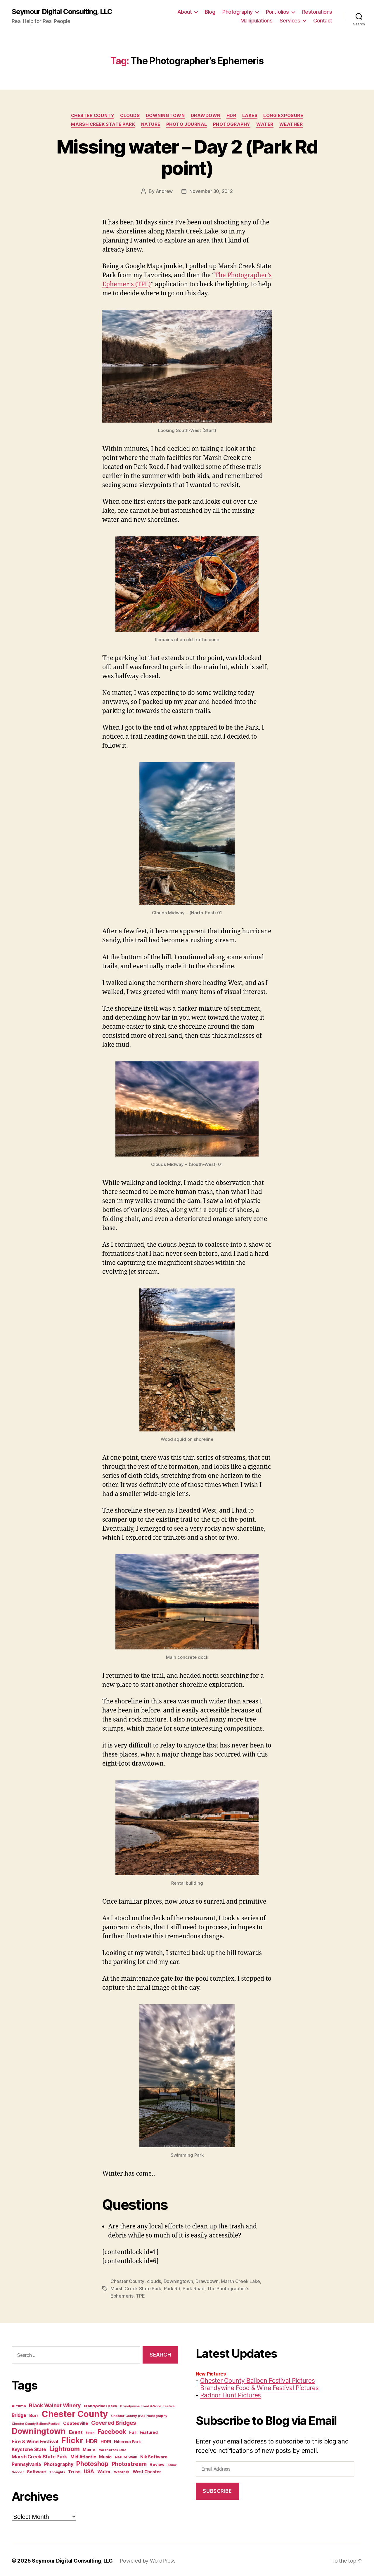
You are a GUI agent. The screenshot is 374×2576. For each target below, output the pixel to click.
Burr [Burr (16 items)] (34, 2414)
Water (265, 124)
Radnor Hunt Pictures (230, 2394)
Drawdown (206, 115)
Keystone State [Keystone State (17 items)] (29, 2448)
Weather (291, 124)
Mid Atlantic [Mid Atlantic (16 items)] (83, 2455)
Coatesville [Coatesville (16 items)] (75, 2422)
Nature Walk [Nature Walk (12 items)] (126, 2456)
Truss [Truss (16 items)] (74, 2470)
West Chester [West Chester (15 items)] (147, 2470)
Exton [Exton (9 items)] (90, 2432)
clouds (130, 115)
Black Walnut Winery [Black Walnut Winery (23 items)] (55, 2404)
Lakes (250, 115)
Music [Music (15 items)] (105, 2455)
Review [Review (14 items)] (157, 2463)
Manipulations (256, 21)
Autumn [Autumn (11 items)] (19, 2405)
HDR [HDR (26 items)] (91, 2440)
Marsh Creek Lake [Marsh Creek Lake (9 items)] (112, 2449)
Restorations (317, 12)
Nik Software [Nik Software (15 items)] (153, 2455)
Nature (150, 124)
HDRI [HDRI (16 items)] (106, 2440)
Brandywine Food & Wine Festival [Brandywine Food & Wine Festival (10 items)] (147, 2405)
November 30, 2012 (211, 191)
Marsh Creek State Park (103, 124)
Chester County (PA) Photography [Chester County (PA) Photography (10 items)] (139, 2415)
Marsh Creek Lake (240, 2281)
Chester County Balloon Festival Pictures (257, 2379)
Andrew (164, 191)
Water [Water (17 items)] (104, 2470)
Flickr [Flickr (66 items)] (72, 2439)
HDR (232, 115)
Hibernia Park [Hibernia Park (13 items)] (127, 2440)
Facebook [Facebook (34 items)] (112, 2430)
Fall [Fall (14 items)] (132, 2431)
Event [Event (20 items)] (76, 2431)
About (184, 12)
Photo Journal (186, 124)
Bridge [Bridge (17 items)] (19, 2414)
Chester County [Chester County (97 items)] (75, 2413)
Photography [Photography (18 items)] (58, 2463)
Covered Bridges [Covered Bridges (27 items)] (113, 2421)
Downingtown (165, 115)
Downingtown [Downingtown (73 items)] (39, 2430)
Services (290, 21)
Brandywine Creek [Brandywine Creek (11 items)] (100, 2405)
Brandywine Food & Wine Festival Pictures (259, 2386)
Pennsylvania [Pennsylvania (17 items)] (26, 2463)
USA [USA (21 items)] (89, 2470)
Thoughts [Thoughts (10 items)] (57, 2471)
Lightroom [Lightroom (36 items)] (64, 2447)
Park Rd (172, 2288)
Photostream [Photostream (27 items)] (129, 2462)
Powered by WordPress (148, 2559)
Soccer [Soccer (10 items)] (18, 2471)
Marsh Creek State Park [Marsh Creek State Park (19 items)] (39, 2455)
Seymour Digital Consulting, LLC (62, 11)
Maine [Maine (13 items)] (89, 2448)
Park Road (194, 2288)
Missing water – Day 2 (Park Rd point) (187, 157)
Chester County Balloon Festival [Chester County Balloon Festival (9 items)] (36, 2423)
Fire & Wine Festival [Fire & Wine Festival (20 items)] (35, 2440)
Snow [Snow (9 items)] (171, 2464)
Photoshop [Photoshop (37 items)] (92, 2462)
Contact (322, 21)
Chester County (92, 115)
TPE (140, 2295)
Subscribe (217, 2490)
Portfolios (277, 12)
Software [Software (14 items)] (36, 2470)
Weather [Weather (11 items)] (121, 2471)
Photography (237, 12)
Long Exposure (284, 115)
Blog (210, 12)
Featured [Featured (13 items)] (149, 2431)
